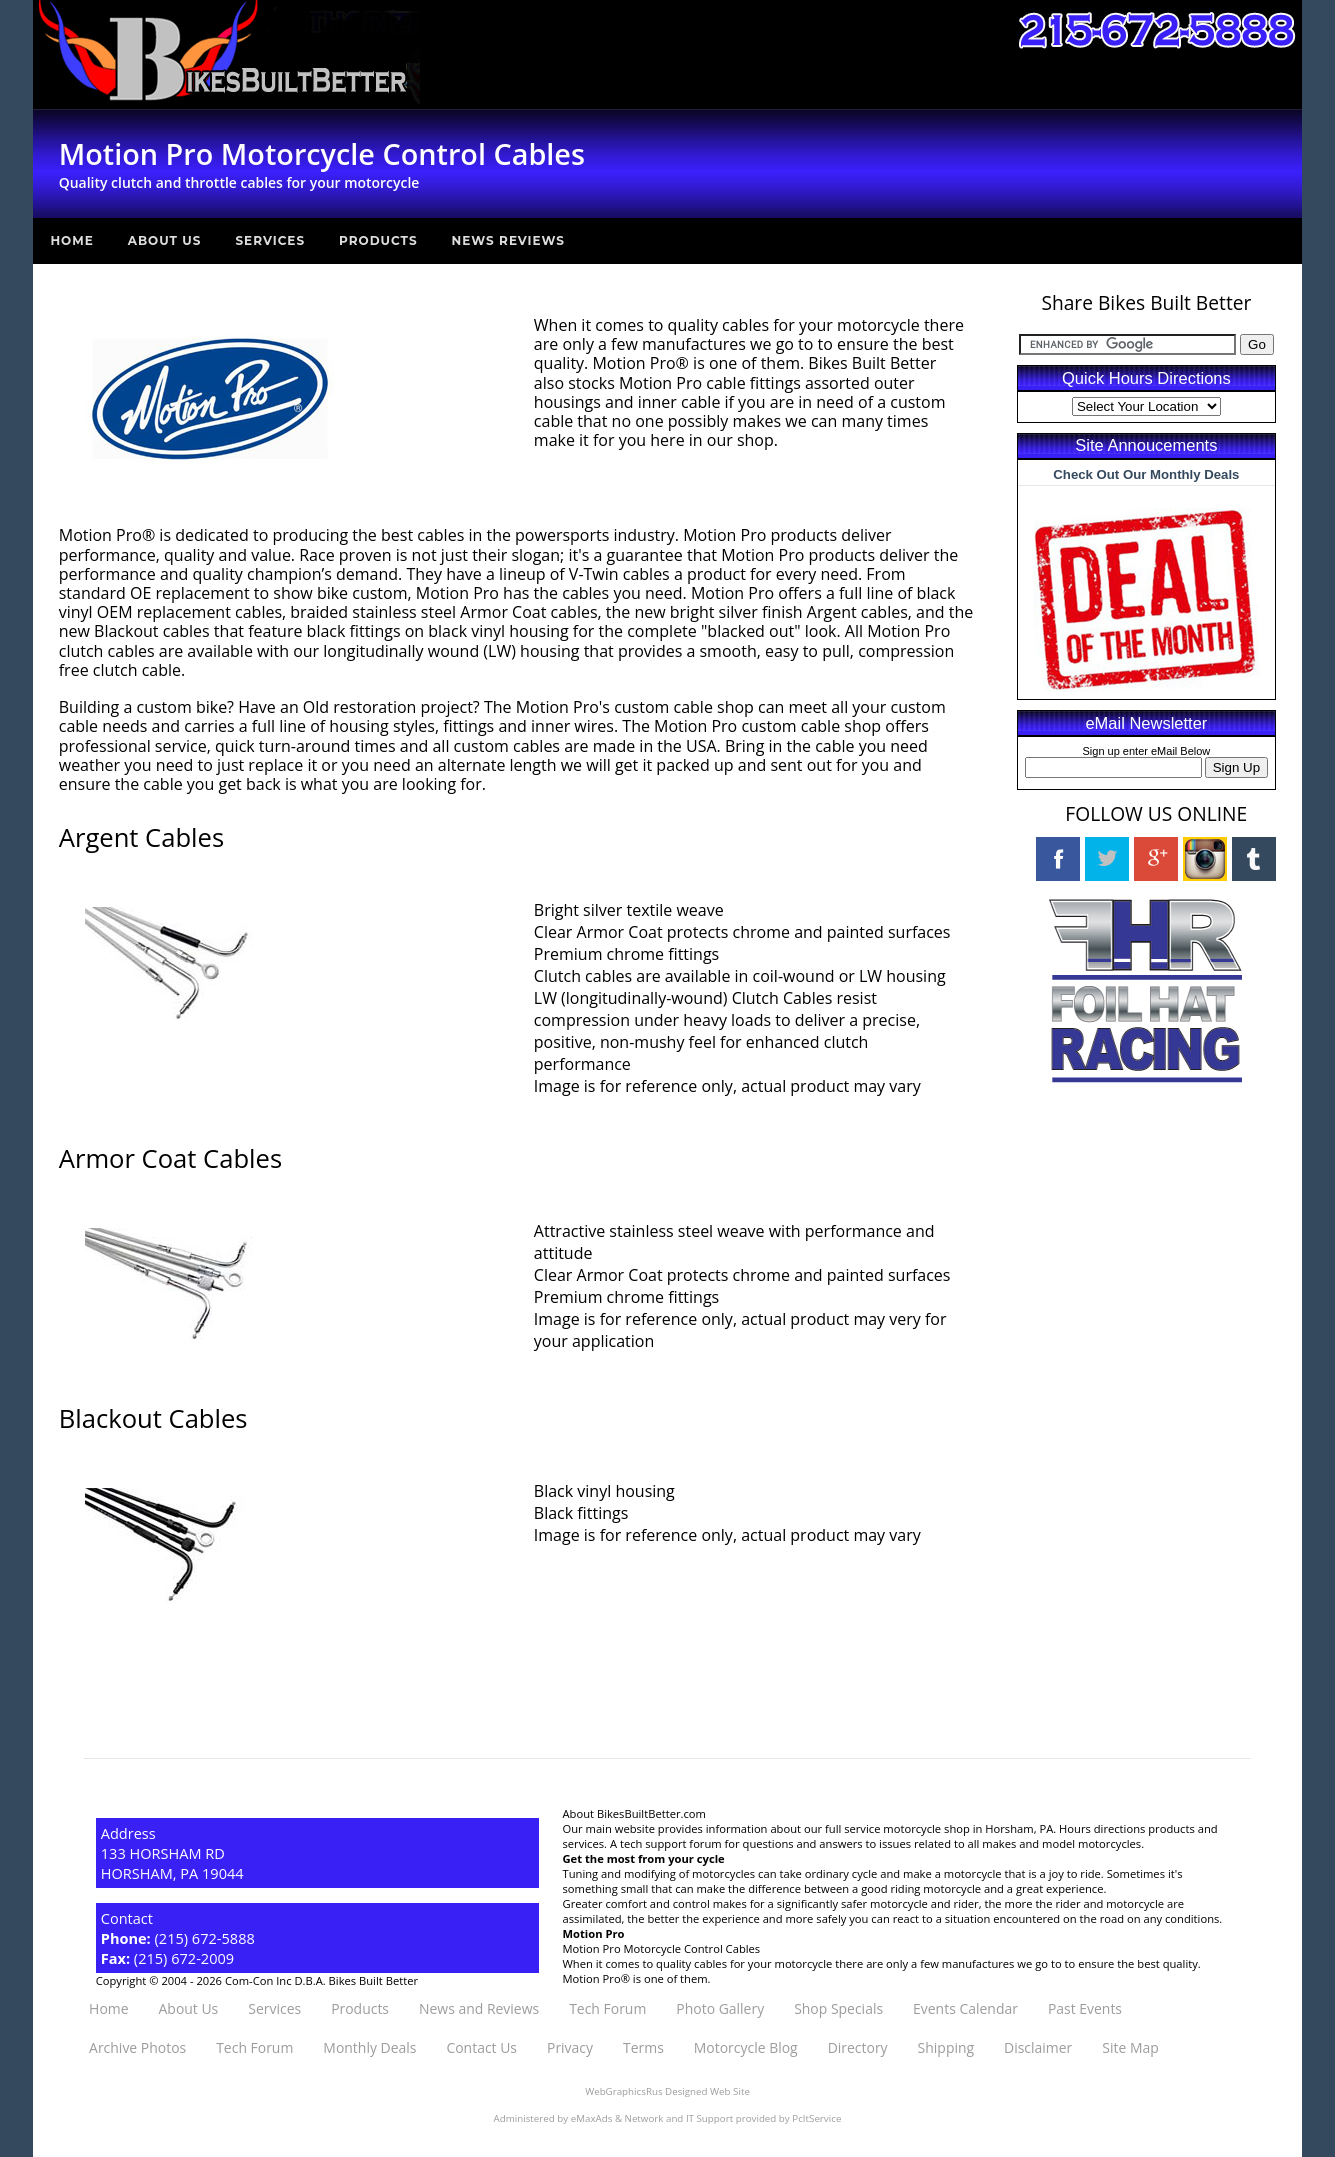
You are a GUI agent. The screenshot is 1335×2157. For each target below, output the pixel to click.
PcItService (816, 2118)
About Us (165, 240)
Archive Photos (137, 2047)
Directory (858, 2047)
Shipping (946, 2047)
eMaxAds (592, 2118)
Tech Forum (607, 2008)
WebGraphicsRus (623, 2091)
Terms (643, 2047)
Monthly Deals (369, 2047)
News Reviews (508, 240)
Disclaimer (1038, 2047)
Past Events (1085, 2008)
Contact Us (481, 2047)
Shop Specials (838, 2008)
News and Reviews (479, 2008)
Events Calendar (965, 2008)
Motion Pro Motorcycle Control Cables (662, 1948)
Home (71, 240)
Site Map (1130, 2047)
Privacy (570, 2047)
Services (270, 240)
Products (378, 240)
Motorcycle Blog (746, 2047)
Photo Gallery (720, 2008)
